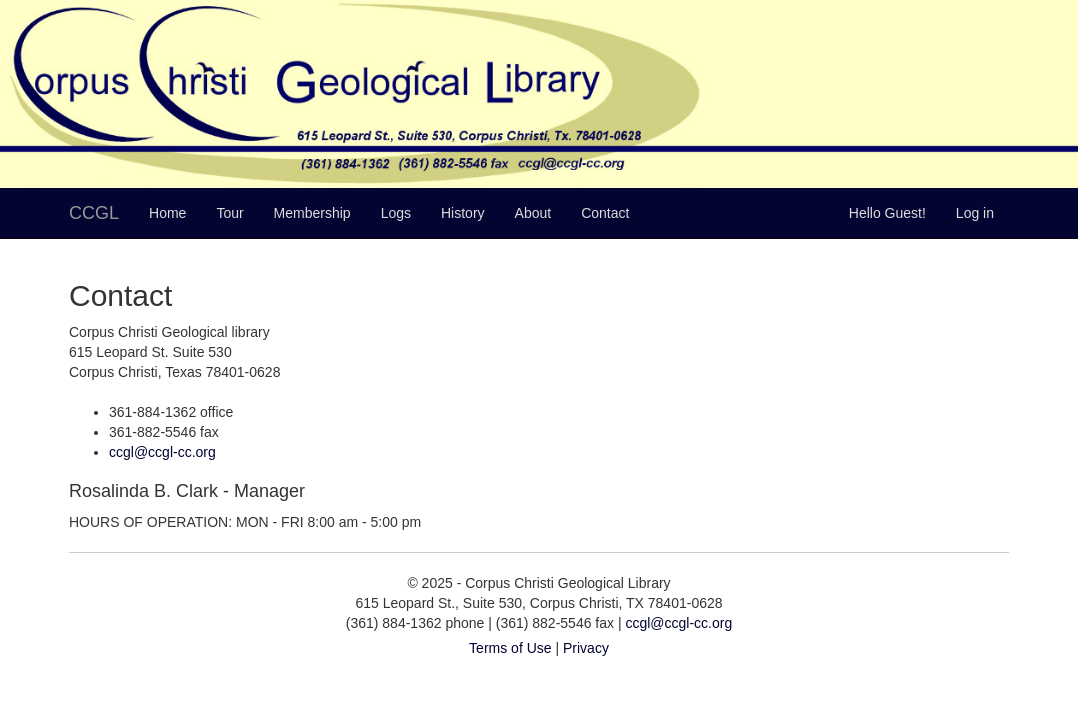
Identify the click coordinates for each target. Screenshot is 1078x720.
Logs (396, 213)
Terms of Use (510, 648)
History (463, 213)
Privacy (586, 648)
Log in (975, 213)
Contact (605, 213)
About (533, 213)
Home (167, 213)
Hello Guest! (887, 213)
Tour (229, 213)
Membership (312, 213)
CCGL (94, 213)
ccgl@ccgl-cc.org (162, 452)
